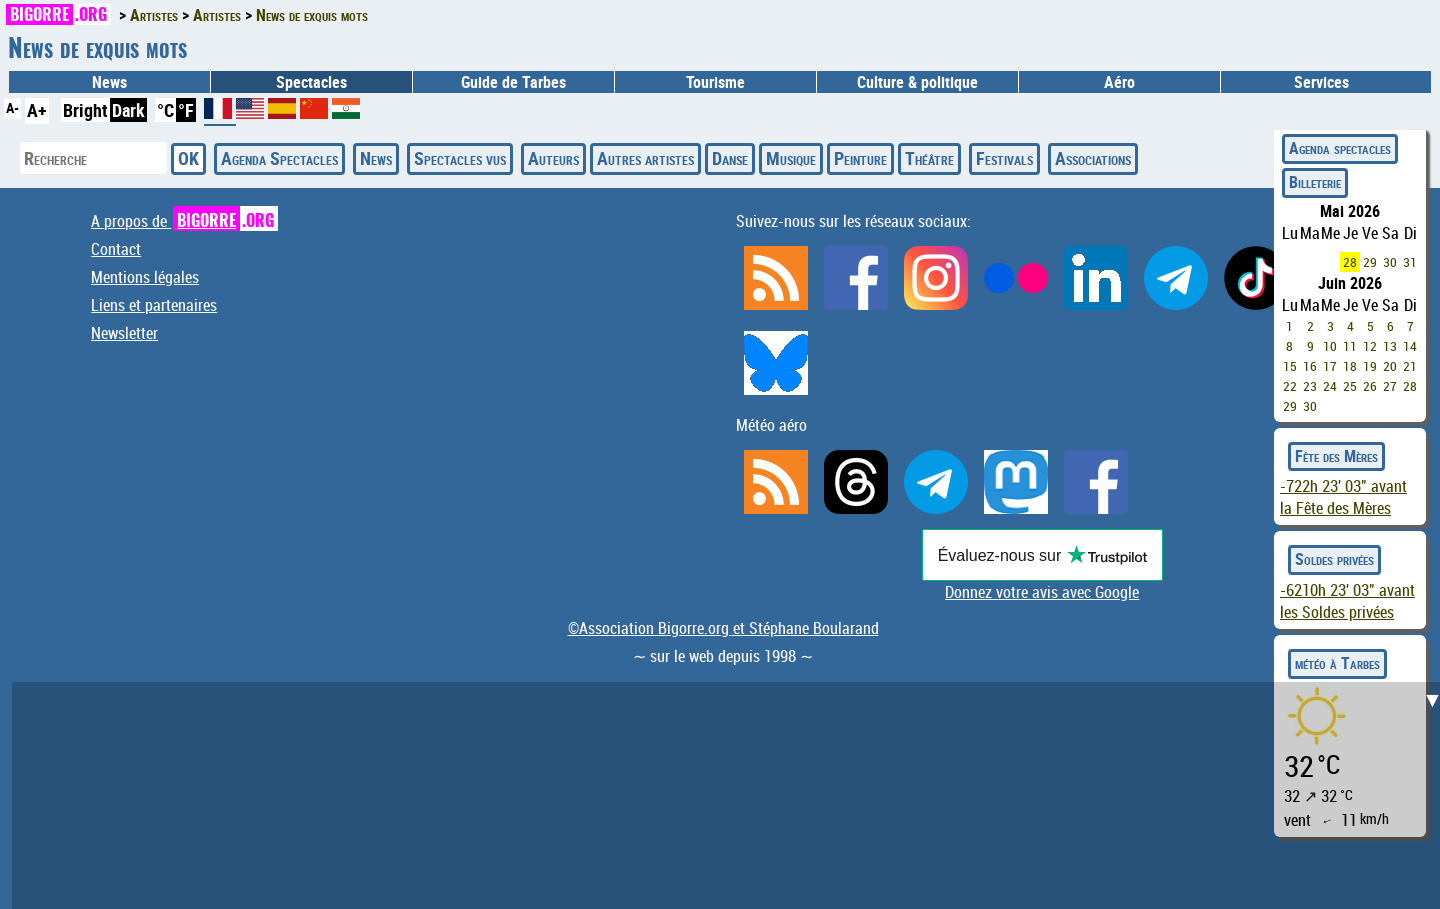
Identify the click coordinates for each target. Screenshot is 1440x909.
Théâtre (929, 158)
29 (1370, 262)
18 (1350, 366)
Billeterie (1315, 182)
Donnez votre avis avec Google (1042, 592)
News (109, 82)
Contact (116, 249)
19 (1370, 366)
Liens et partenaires (154, 305)
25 (1350, 386)
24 (1330, 386)
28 (1350, 262)
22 (1290, 386)
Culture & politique (917, 82)
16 (1310, 366)
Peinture (860, 158)
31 (1410, 262)
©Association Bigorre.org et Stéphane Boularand (723, 628)
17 (1330, 366)
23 (1310, 386)
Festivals (1004, 158)
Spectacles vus (460, 158)
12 (1370, 346)
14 (1410, 346)
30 (1390, 262)
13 (1390, 346)
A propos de (184, 221)
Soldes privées (1334, 559)
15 (1290, 366)
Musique (791, 158)
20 (1390, 366)
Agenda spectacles (1340, 148)
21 (1410, 366)
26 (1370, 386)
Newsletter (124, 333)
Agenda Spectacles (279, 158)
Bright (85, 110)
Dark (128, 110)
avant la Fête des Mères (1343, 497)
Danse (730, 158)
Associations (1093, 158)
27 (1390, 386)
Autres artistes (645, 158)
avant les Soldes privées (1347, 601)
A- (12, 107)
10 (1330, 346)
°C (165, 110)
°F (186, 110)
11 (1350, 346)
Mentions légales (145, 277)
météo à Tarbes (1337, 663)
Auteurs (553, 158)
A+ (37, 110)
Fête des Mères (1336, 456)
